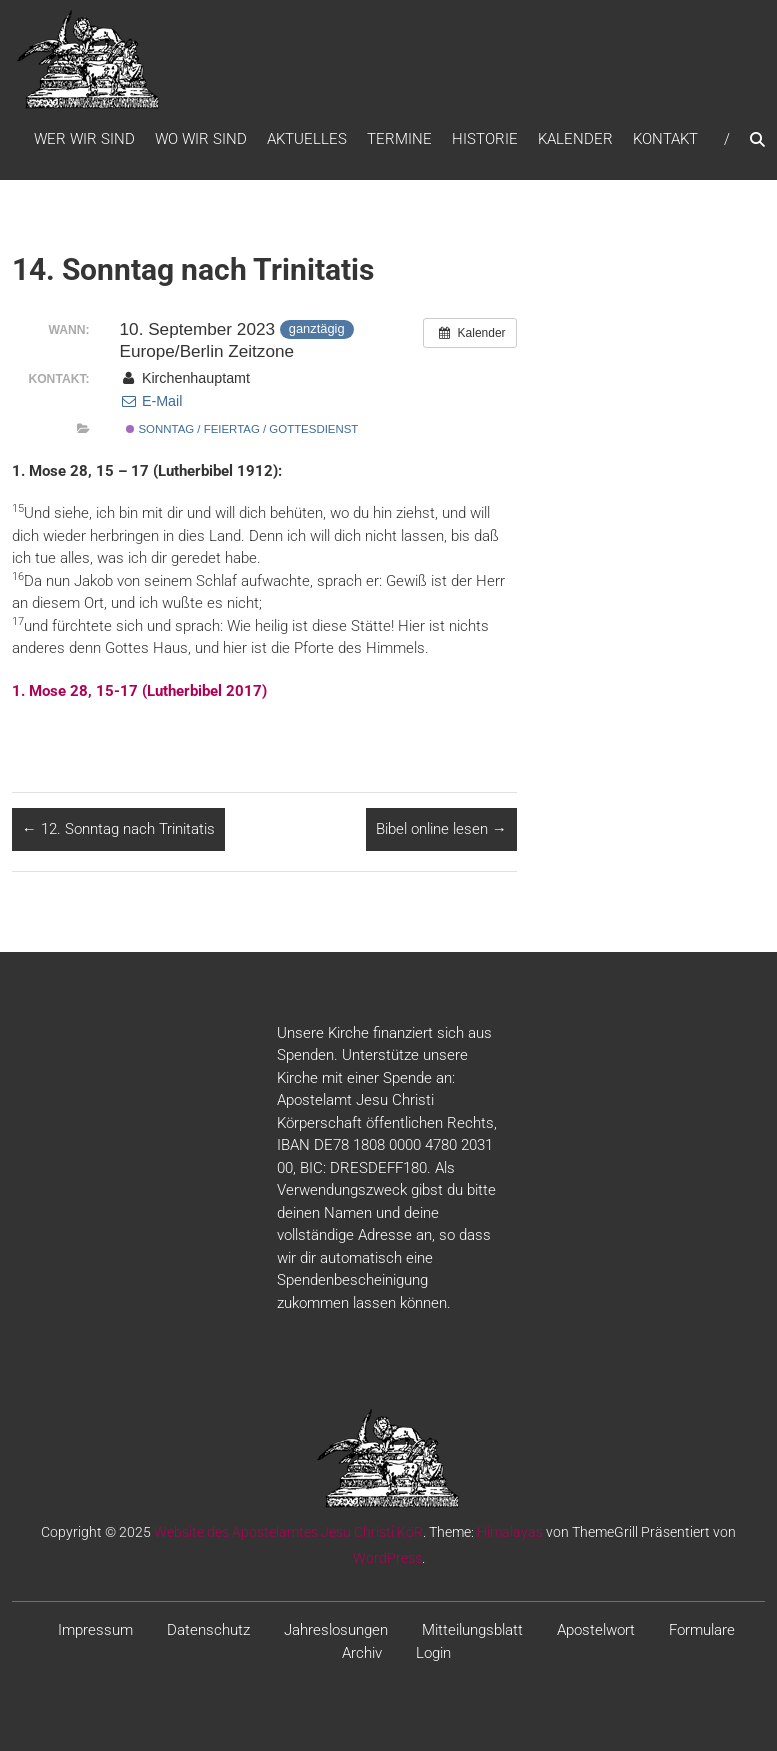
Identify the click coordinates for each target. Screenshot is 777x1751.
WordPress (387, 1558)
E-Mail (151, 401)
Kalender (575, 139)
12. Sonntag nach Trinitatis (118, 829)
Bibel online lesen (441, 829)
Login (433, 1653)
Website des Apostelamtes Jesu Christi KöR (288, 1532)
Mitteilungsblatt (472, 1630)
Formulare (702, 1630)
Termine (399, 139)
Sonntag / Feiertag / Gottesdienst (242, 429)
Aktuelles (307, 139)
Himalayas (510, 1532)
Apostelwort (596, 1630)
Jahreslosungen (336, 1630)
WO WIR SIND (201, 139)
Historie (485, 139)
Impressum (95, 1630)
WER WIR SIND (84, 139)
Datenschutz (208, 1630)
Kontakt (665, 139)
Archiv (362, 1653)
